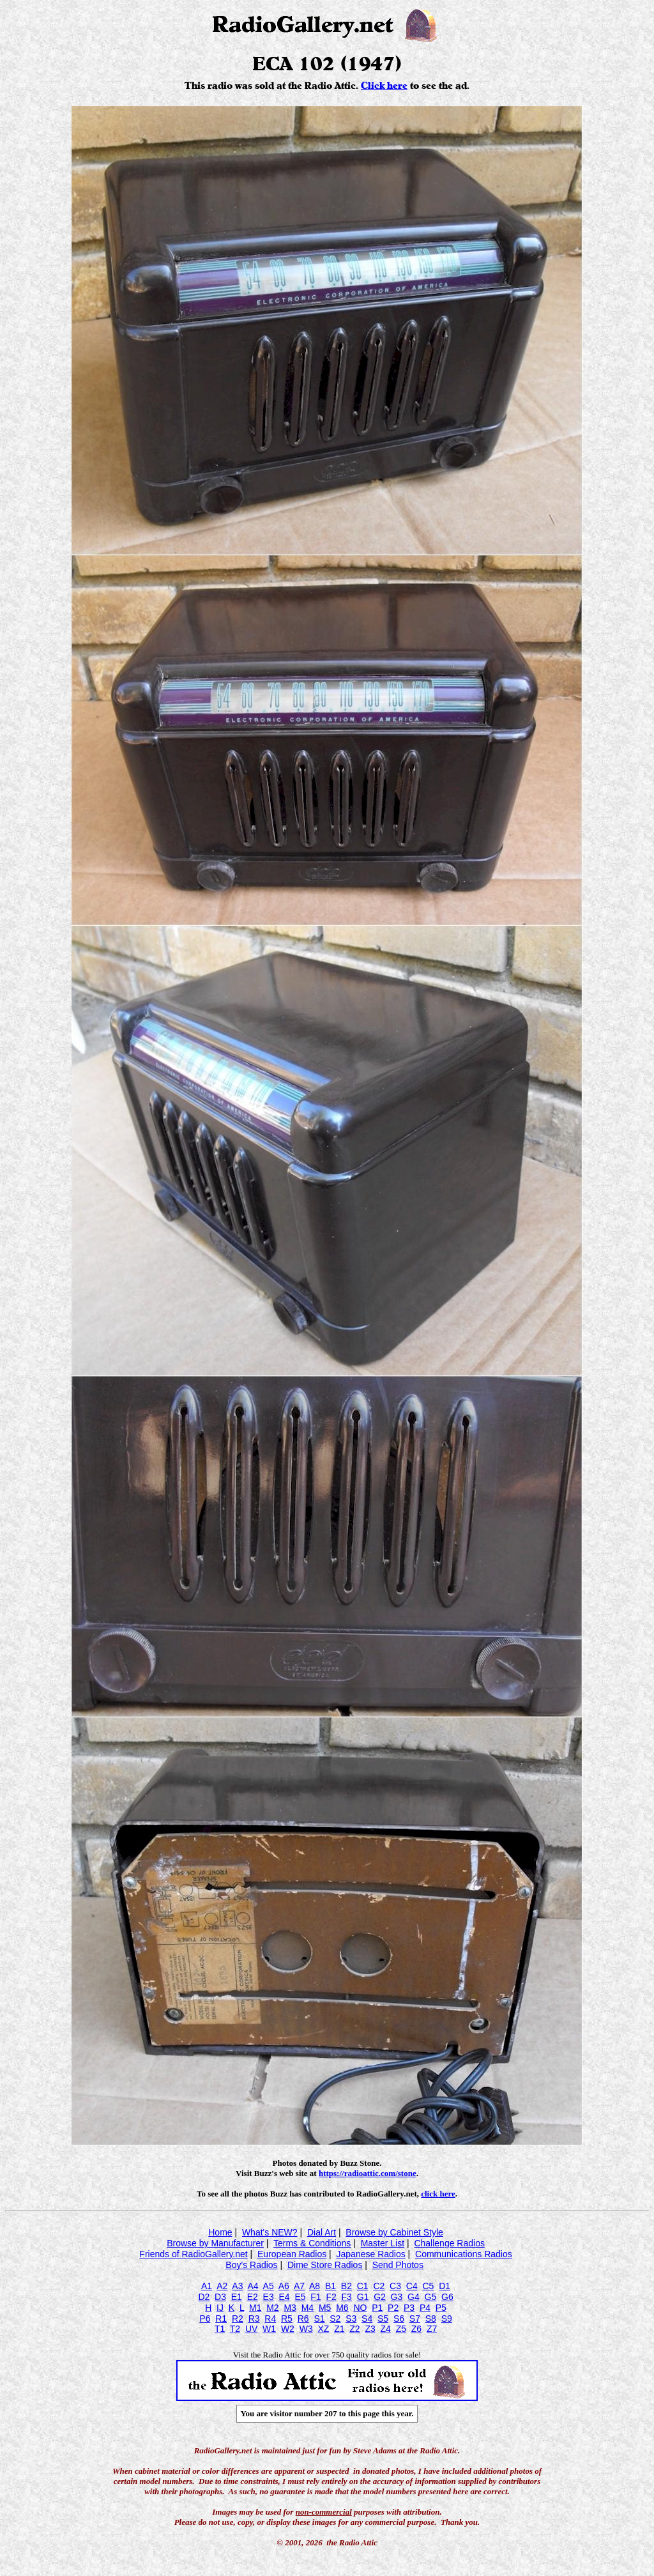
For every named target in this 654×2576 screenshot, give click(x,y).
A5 (268, 2286)
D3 (220, 2297)
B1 (330, 2286)
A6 (283, 2286)
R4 (270, 2318)
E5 (299, 2297)
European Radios (291, 2254)
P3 (409, 2308)
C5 (428, 2286)
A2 (222, 2286)
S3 (351, 2318)
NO (360, 2308)
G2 (380, 2297)
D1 (444, 2286)
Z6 (416, 2329)
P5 (441, 2308)
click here (438, 2193)
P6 (204, 2318)
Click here (384, 85)
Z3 (370, 2329)
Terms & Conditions (312, 2243)
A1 (206, 2286)
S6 (398, 2318)
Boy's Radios (251, 2265)
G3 (397, 2297)
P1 (377, 2308)
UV (251, 2329)
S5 (382, 2318)
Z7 (432, 2329)
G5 (431, 2297)
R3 (254, 2318)
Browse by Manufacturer (215, 2243)
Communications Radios (463, 2254)
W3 (306, 2329)
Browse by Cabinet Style (394, 2232)
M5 (325, 2308)
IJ (220, 2308)
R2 (237, 2318)
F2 (331, 2297)
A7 (299, 2286)
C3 (395, 2286)
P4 (425, 2308)
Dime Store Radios (325, 2265)
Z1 (339, 2329)
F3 (347, 2297)
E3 (268, 2297)
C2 (378, 2286)
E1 (236, 2297)
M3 (290, 2308)
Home (220, 2232)
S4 (366, 2318)
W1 (269, 2329)
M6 (342, 2308)
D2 (203, 2297)
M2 (272, 2308)
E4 (283, 2297)
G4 (413, 2297)
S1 (319, 2318)
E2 (252, 2297)
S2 (335, 2318)
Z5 (401, 2329)
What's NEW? (270, 2232)
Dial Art (321, 2232)
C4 (412, 2286)
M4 (307, 2308)
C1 (363, 2286)
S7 (414, 2318)
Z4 (386, 2329)
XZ (323, 2329)
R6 (303, 2318)
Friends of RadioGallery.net (193, 2254)
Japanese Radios (371, 2254)
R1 (221, 2318)
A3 (237, 2286)
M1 (255, 2308)
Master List (382, 2243)
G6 (447, 2297)
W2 (287, 2329)
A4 (252, 2286)
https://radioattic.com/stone (367, 2173)
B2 (346, 2286)
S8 (430, 2318)
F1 (315, 2297)
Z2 (354, 2329)
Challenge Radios (449, 2243)
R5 (287, 2318)
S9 (446, 2318)
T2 (235, 2329)
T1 (220, 2329)
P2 (393, 2308)
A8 (314, 2286)
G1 (363, 2297)
